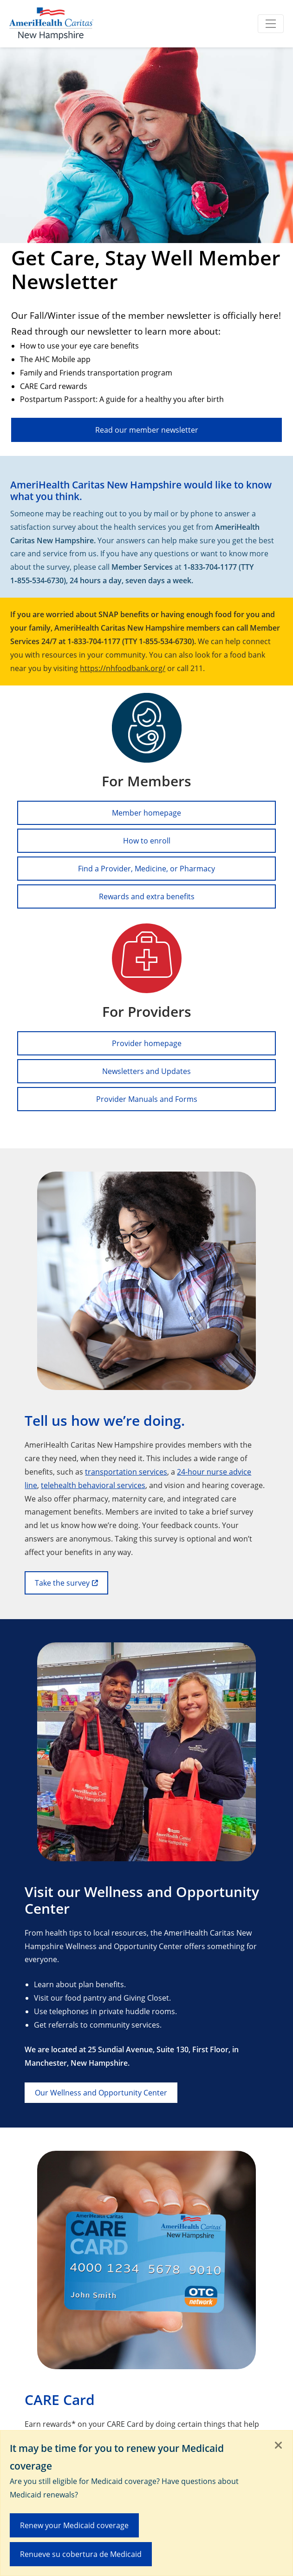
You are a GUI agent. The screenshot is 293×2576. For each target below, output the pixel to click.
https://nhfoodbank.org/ (122, 668)
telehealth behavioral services (93, 1485)
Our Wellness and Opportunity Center (101, 2092)
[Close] (279, 2446)
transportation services (126, 1471)
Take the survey (62, 1583)
